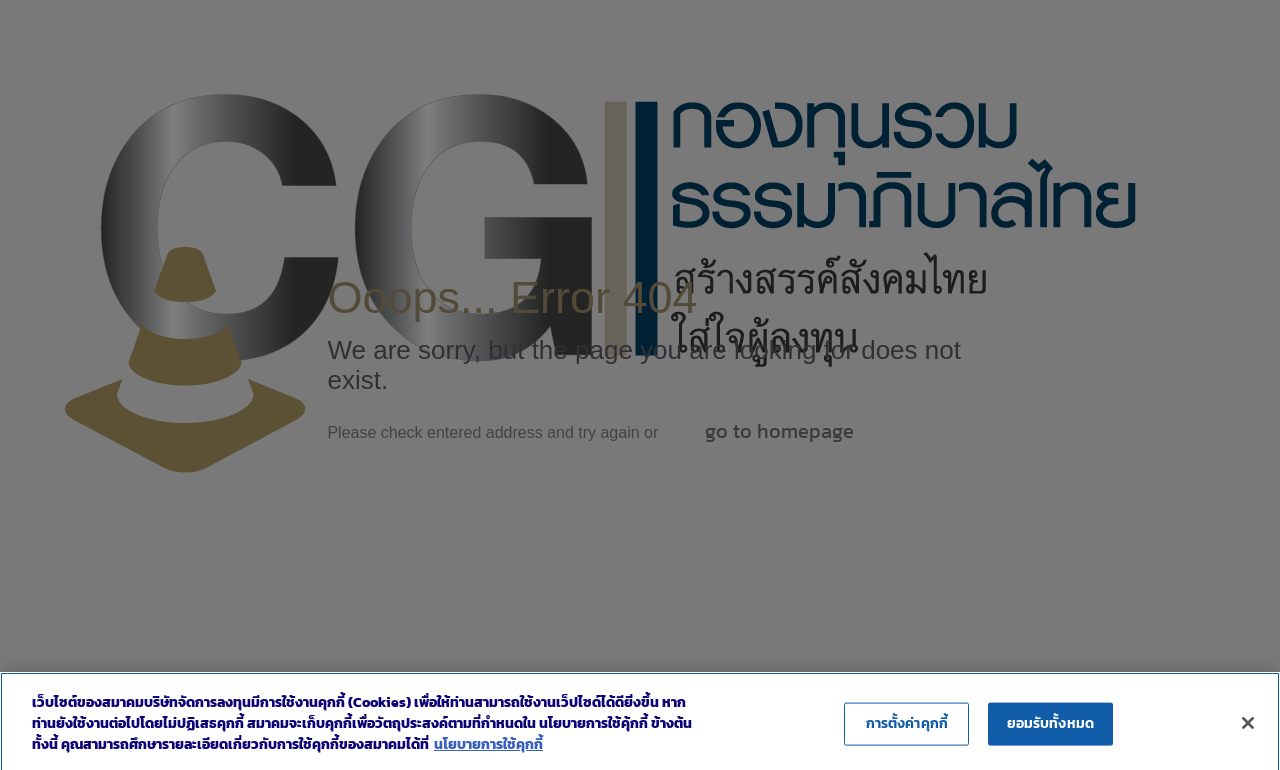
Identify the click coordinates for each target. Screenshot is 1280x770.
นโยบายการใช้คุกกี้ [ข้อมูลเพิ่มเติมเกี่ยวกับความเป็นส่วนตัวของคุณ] (488, 751)
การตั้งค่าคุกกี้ (907, 730)
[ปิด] (1248, 730)
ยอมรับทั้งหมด (1050, 730)
